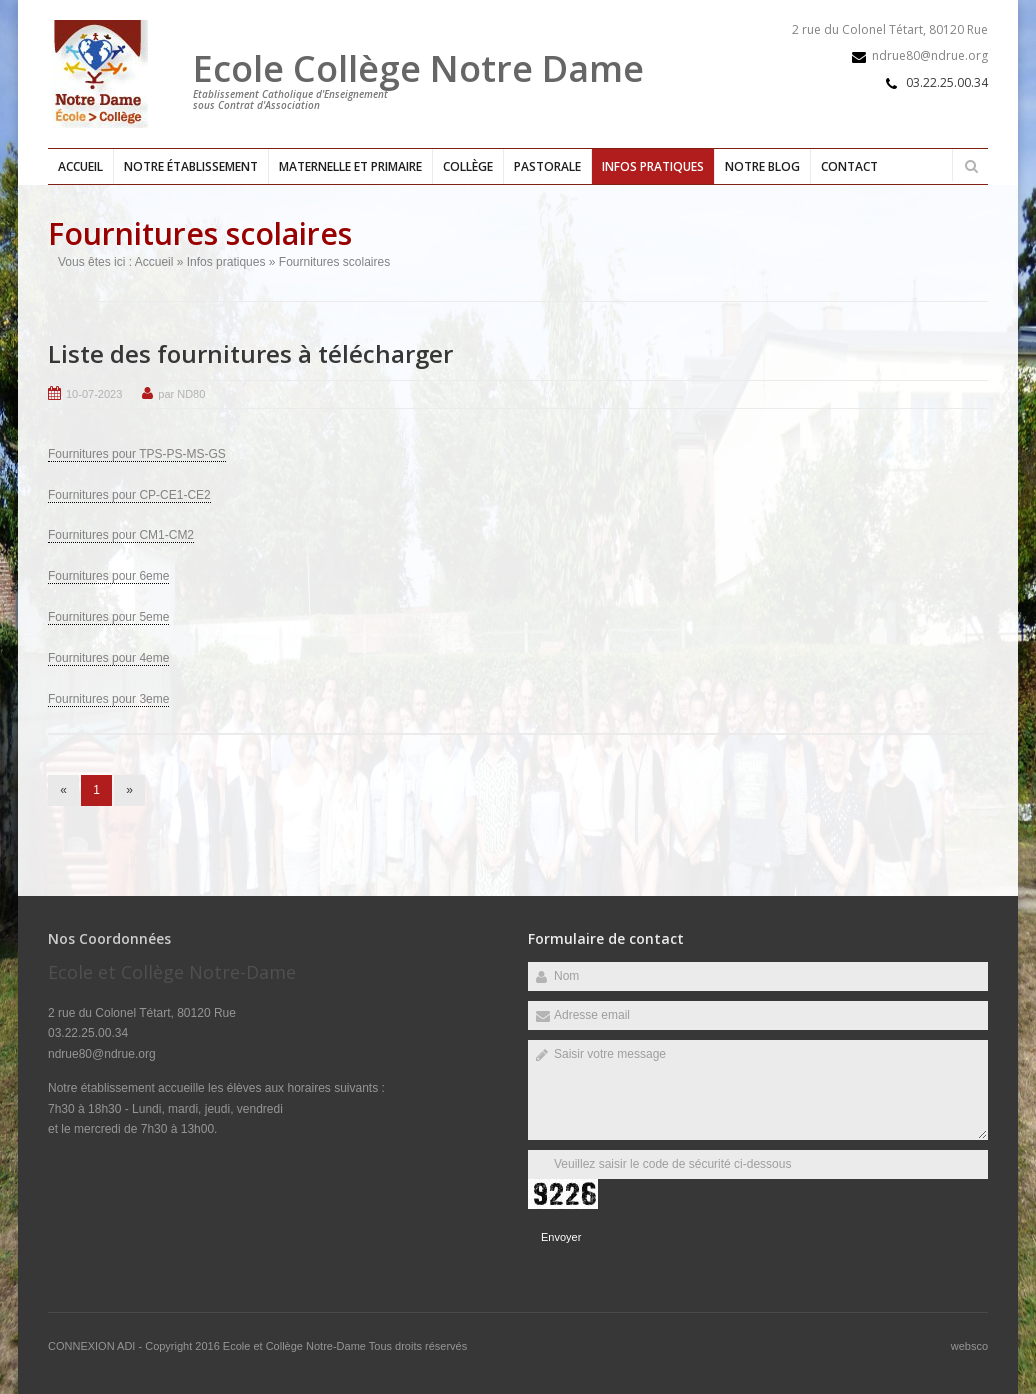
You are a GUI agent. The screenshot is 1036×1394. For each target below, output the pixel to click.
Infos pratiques (653, 166)
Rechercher (971, 166)
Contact (849, 166)
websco (969, 1346)
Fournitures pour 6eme (108, 576)
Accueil (80, 166)
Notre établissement (191, 166)
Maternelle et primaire (350, 166)
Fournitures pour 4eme (108, 658)
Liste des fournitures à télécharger (250, 353)
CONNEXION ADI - (96, 1346)
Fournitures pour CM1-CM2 (121, 535)
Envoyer (561, 1237)
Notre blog (762, 166)
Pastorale (547, 166)
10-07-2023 (94, 394)
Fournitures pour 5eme (108, 617)
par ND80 (181, 394)
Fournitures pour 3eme (108, 699)
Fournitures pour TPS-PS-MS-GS (137, 454)
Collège (468, 166)
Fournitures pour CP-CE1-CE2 (129, 495)
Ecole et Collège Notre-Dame (296, 1346)
